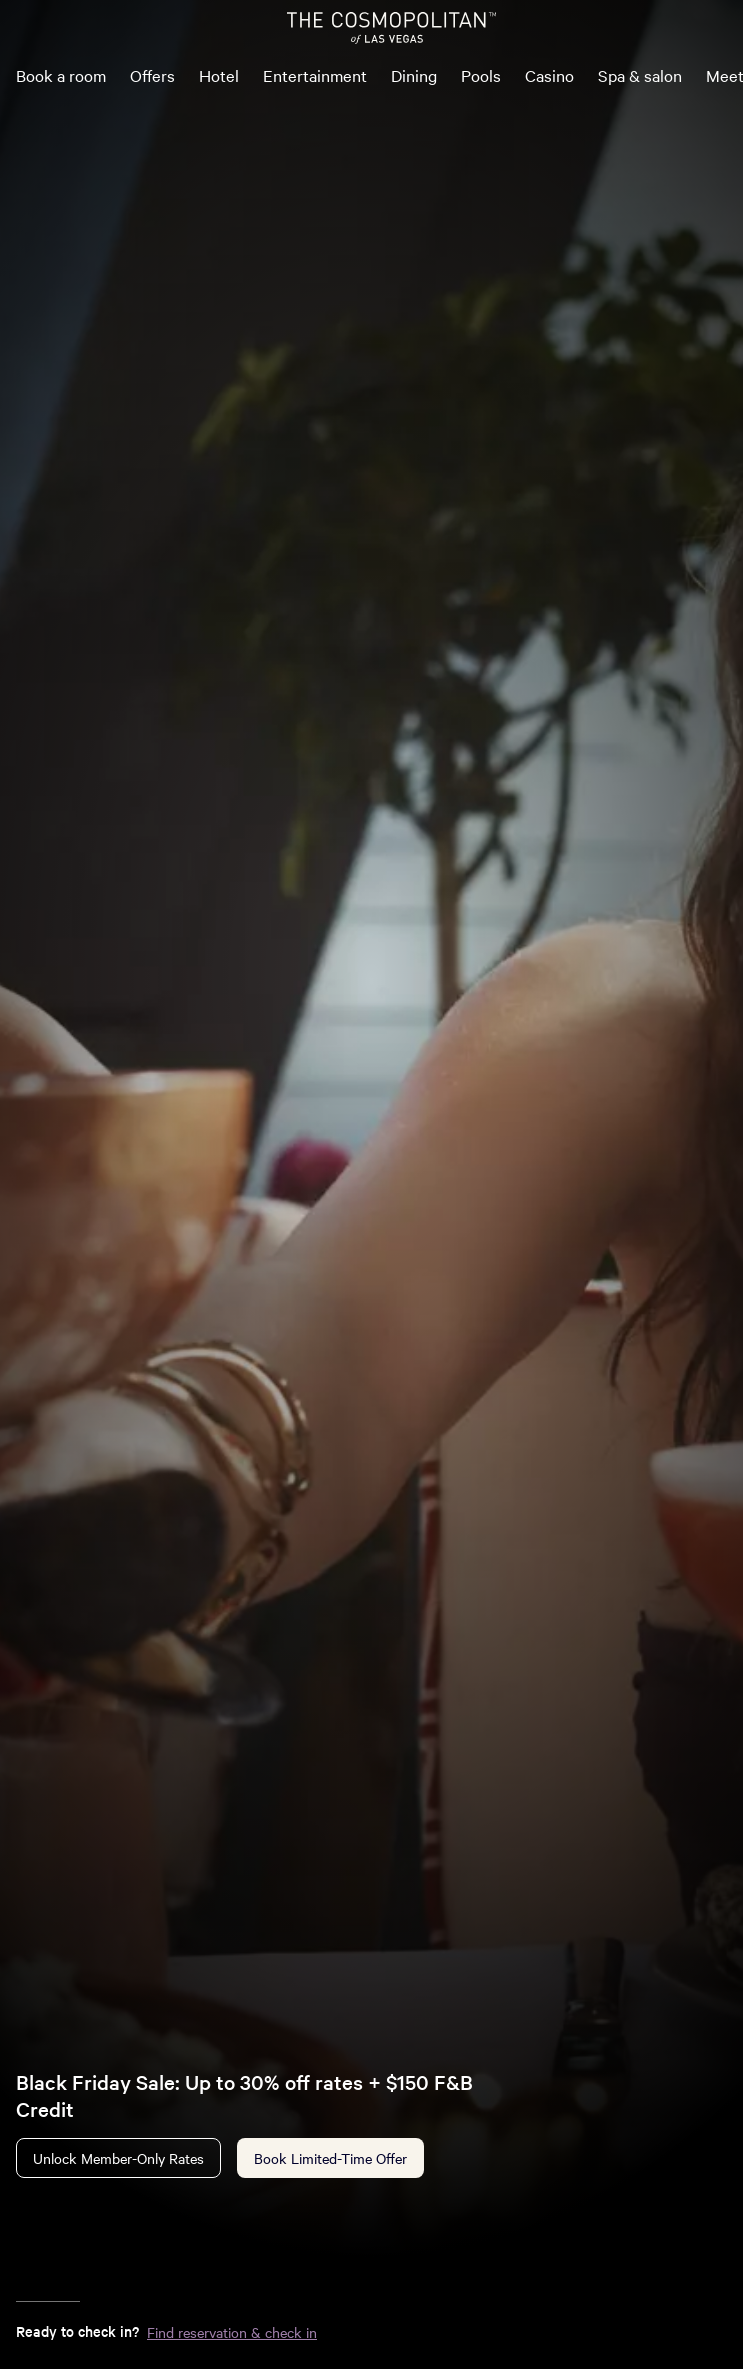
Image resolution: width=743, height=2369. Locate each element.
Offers (152, 75)
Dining (414, 75)
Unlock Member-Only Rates (118, 2158)
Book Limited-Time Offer (330, 2158)
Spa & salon (640, 75)
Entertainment (315, 75)
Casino (549, 75)
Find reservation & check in (232, 2332)
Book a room (61, 75)
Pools (481, 75)
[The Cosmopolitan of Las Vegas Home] (391, 28)
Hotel (219, 75)
